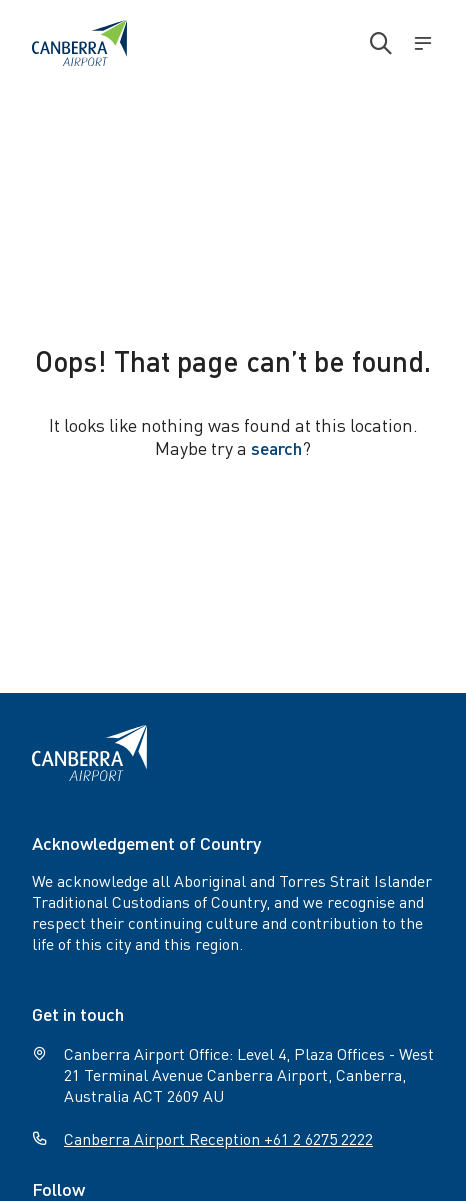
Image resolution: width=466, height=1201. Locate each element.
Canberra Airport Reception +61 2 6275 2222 (218, 1138)
